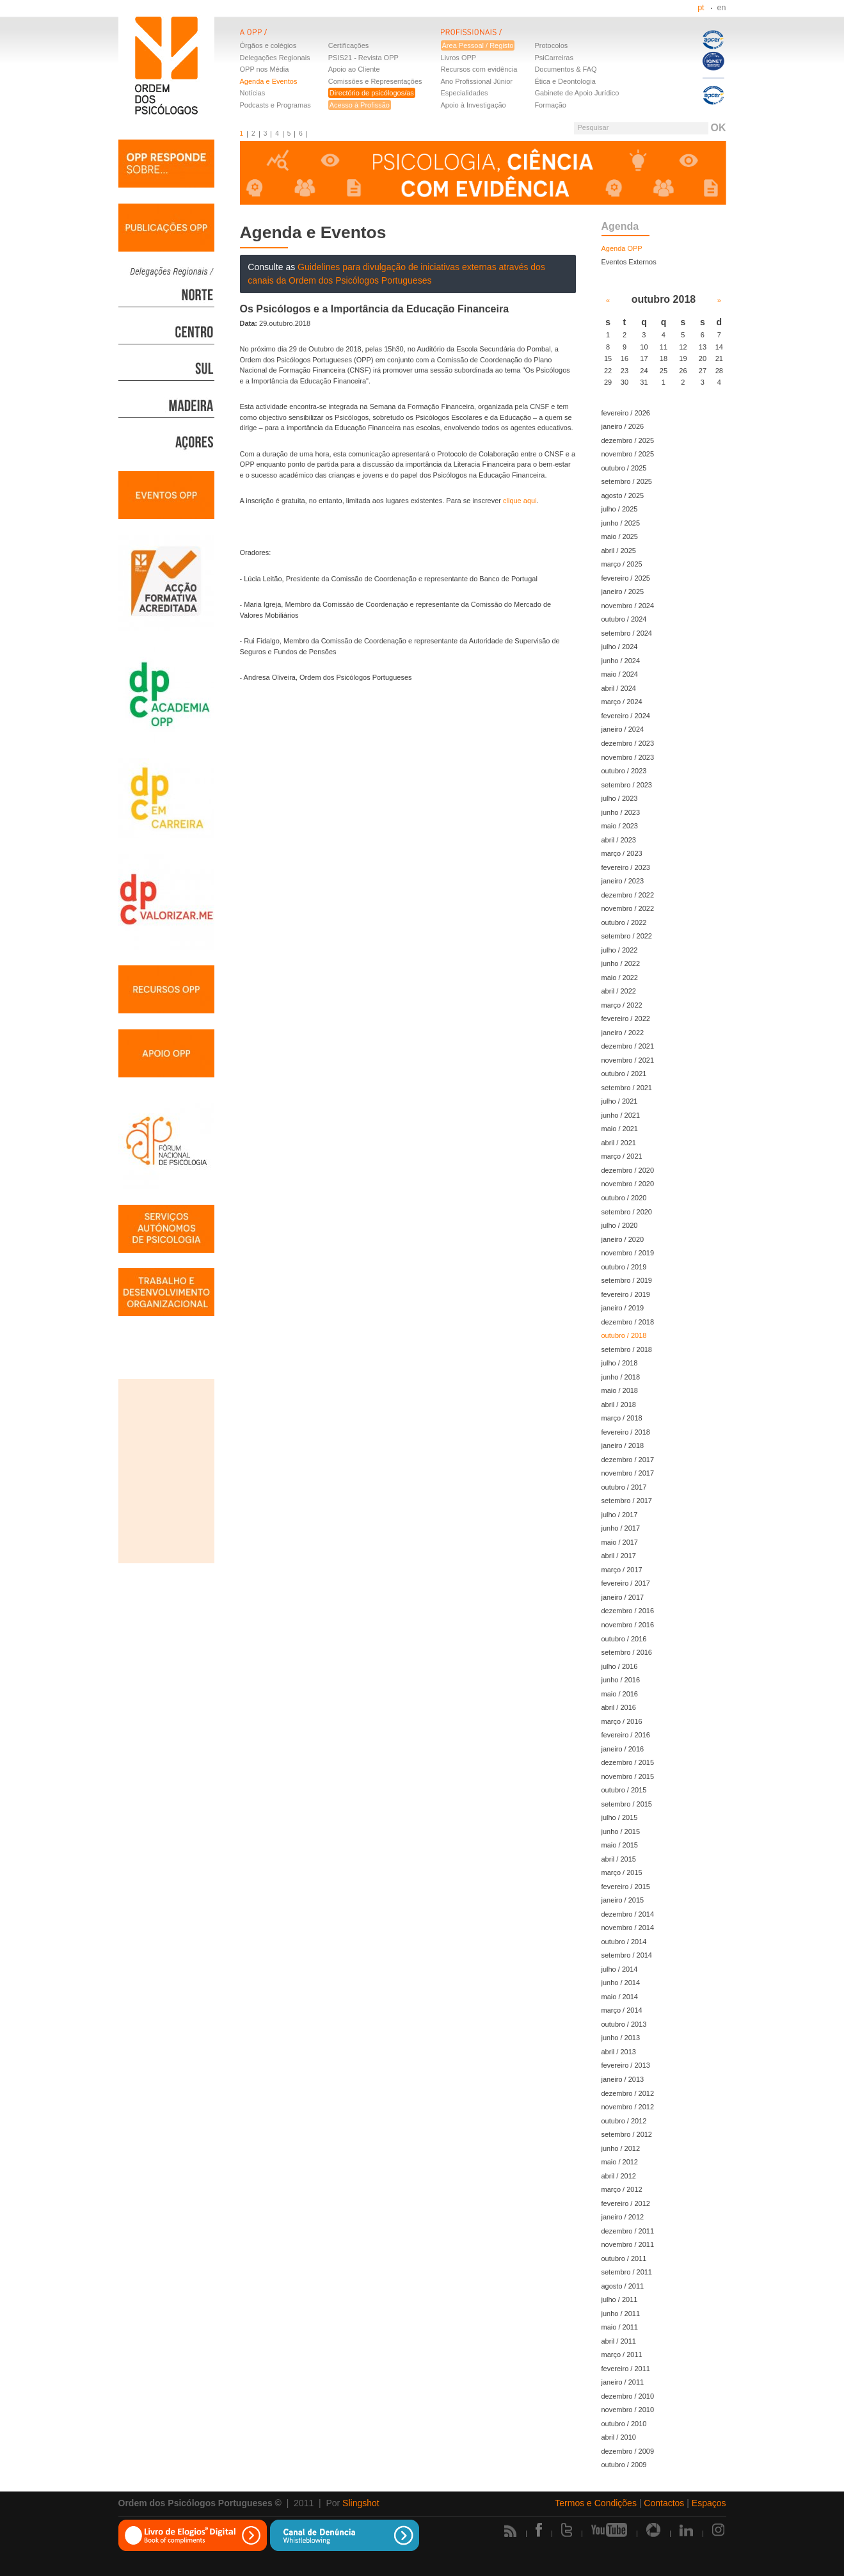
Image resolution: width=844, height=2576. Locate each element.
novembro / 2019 (628, 1253)
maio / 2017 (619, 1542)
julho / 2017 (619, 1514)
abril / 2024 (618, 688)
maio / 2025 (619, 536)
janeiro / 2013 (622, 2079)
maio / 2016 (619, 1694)
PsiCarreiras (553, 57)
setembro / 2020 (627, 1212)
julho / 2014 (619, 1969)
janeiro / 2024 (622, 729)
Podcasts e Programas (275, 105)
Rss (510, 2531)
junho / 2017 (621, 1528)
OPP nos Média (264, 69)
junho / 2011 (621, 2313)
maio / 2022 (619, 977)
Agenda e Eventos (269, 81)
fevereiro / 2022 (625, 1018)
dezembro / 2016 (628, 1610)
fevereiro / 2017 (625, 1583)
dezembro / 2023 (628, 743)
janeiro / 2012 (622, 2217)
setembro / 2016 (627, 1652)
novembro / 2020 (628, 1183)
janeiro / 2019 (622, 1308)
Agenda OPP (621, 248)
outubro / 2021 (624, 1073)
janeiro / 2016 (622, 1749)
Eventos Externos (629, 262)
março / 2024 (621, 701)
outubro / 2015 (624, 1790)
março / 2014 (621, 2010)
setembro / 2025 (627, 481)
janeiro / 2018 (622, 1445)
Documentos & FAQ (565, 69)
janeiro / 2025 (622, 591)
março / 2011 (621, 2354)
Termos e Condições (596, 2503)
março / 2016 (621, 1721)
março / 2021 (621, 1156)
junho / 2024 (621, 660)
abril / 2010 (618, 2437)
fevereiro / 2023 (625, 867)
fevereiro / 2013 (625, 2065)
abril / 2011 (618, 2341)
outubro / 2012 (624, 2121)
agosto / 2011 (622, 2286)
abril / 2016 (618, 1707)
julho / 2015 (619, 1817)
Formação (550, 105)
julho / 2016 (619, 1666)
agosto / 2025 (622, 495)
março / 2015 (621, 1872)
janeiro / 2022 (622, 1032)
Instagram (719, 2530)
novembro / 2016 (628, 1625)
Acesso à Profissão (360, 105)
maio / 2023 (619, 826)
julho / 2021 (619, 1101)
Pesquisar (593, 127)
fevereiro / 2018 (625, 1432)
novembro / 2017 (628, 1473)
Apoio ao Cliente (354, 69)
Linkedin (686, 2530)
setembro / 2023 (627, 785)
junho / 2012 (621, 2148)
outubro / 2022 (624, 922)
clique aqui (520, 500)
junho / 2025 (621, 523)
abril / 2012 (618, 2176)
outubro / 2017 (624, 1487)
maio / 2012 (619, 2162)
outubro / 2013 (624, 2024)
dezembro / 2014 (628, 1914)
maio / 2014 (619, 1996)
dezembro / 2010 (628, 2396)
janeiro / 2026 (622, 426)
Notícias (253, 93)
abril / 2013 (618, 2052)
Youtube (609, 2530)
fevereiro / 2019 (625, 1294)
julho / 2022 (619, 950)
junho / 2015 (621, 1831)
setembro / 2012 (627, 2134)
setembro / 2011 (627, 2272)
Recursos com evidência (479, 69)
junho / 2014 (621, 1982)
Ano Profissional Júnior (477, 81)
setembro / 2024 (627, 633)
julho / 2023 (619, 798)
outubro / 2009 (624, 2464)
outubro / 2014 (624, 1941)
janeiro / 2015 (622, 1900)
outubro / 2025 (624, 468)
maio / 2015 (619, 1845)
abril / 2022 (618, 991)
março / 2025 (621, 564)
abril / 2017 (618, 1555)
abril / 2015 (618, 1859)
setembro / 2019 (627, 1280)
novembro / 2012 (628, 2107)
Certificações (348, 45)
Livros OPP (459, 57)
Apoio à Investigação (473, 105)
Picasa (653, 2530)
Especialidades (464, 93)
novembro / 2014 (628, 1927)
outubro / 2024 (624, 619)
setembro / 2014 (627, 1955)
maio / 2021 (619, 1128)
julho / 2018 (619, 1363)
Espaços (709, 2503)
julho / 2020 (619, 1225)
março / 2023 (621, 853)
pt (700, 7)
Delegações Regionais (275, 57)
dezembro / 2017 (628, 1459)
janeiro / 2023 (622, 881)
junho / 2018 (621, 1377)
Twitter (566, 2530)
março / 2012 (621, 2189)
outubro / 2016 (624, 1639)
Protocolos (551, 45)
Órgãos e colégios (268, 45)
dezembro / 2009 (628, 2451)
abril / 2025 (618, 550)
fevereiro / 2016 (625, 1735)
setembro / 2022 (627, 936)
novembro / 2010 (628, 2409)
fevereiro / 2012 (625, 2203)
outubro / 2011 (624, 2258)
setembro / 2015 (627, 1804)
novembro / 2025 (628, 454)
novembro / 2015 (628, 1776)
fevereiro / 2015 (625, 1886)
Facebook (539, 2530)
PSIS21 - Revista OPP (363, 57)
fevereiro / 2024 (625, 716)
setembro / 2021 (627, 1087)
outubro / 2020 (624, 1198)
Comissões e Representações (375, 81)
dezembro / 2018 (628, 1322)
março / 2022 (621, 1005)
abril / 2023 (618, 840)
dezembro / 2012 (628, 2093)
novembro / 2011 (628, 2244)
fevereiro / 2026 (625, 413)
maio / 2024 (619, 674)
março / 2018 (621, 1418)
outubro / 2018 (624, 1335)
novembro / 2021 (628, 1060)
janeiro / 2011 (622, 2382)
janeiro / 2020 (622, 1239)
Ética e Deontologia (564, 81)
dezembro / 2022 (628, 895)
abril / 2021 (618, 1143)
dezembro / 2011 (628, 2231)
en (721, 7)
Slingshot (360, 2503)
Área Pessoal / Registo (478, 45)
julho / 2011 (619, 2299)
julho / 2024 (619, 646)
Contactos (664, 2503)
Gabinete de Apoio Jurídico (576, 93)
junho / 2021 (621, 1115)
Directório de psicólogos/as (372, 93)
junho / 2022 (621, 963)
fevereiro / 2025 (625, 578)
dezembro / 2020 (628, 1170)
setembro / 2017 (627, 1500)
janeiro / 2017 (622, 1597)
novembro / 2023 (628, 757)
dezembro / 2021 (628, 1046)
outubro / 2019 (624, 1267)
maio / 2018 (619, 1390)
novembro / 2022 (628, 908)
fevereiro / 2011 (625, 2368)
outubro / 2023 (624, 771)
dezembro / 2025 (628, 440)
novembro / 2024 (628, 605)
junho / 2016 (621, 1680)
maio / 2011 (619, 2327)
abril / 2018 (618, 1404)
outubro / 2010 (624, 2423)
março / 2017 (621, 1570)
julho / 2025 (619, 509)
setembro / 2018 (627, 1349)
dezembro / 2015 (628, 1762)
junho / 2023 (621, 812)
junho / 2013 (621, 2037)
